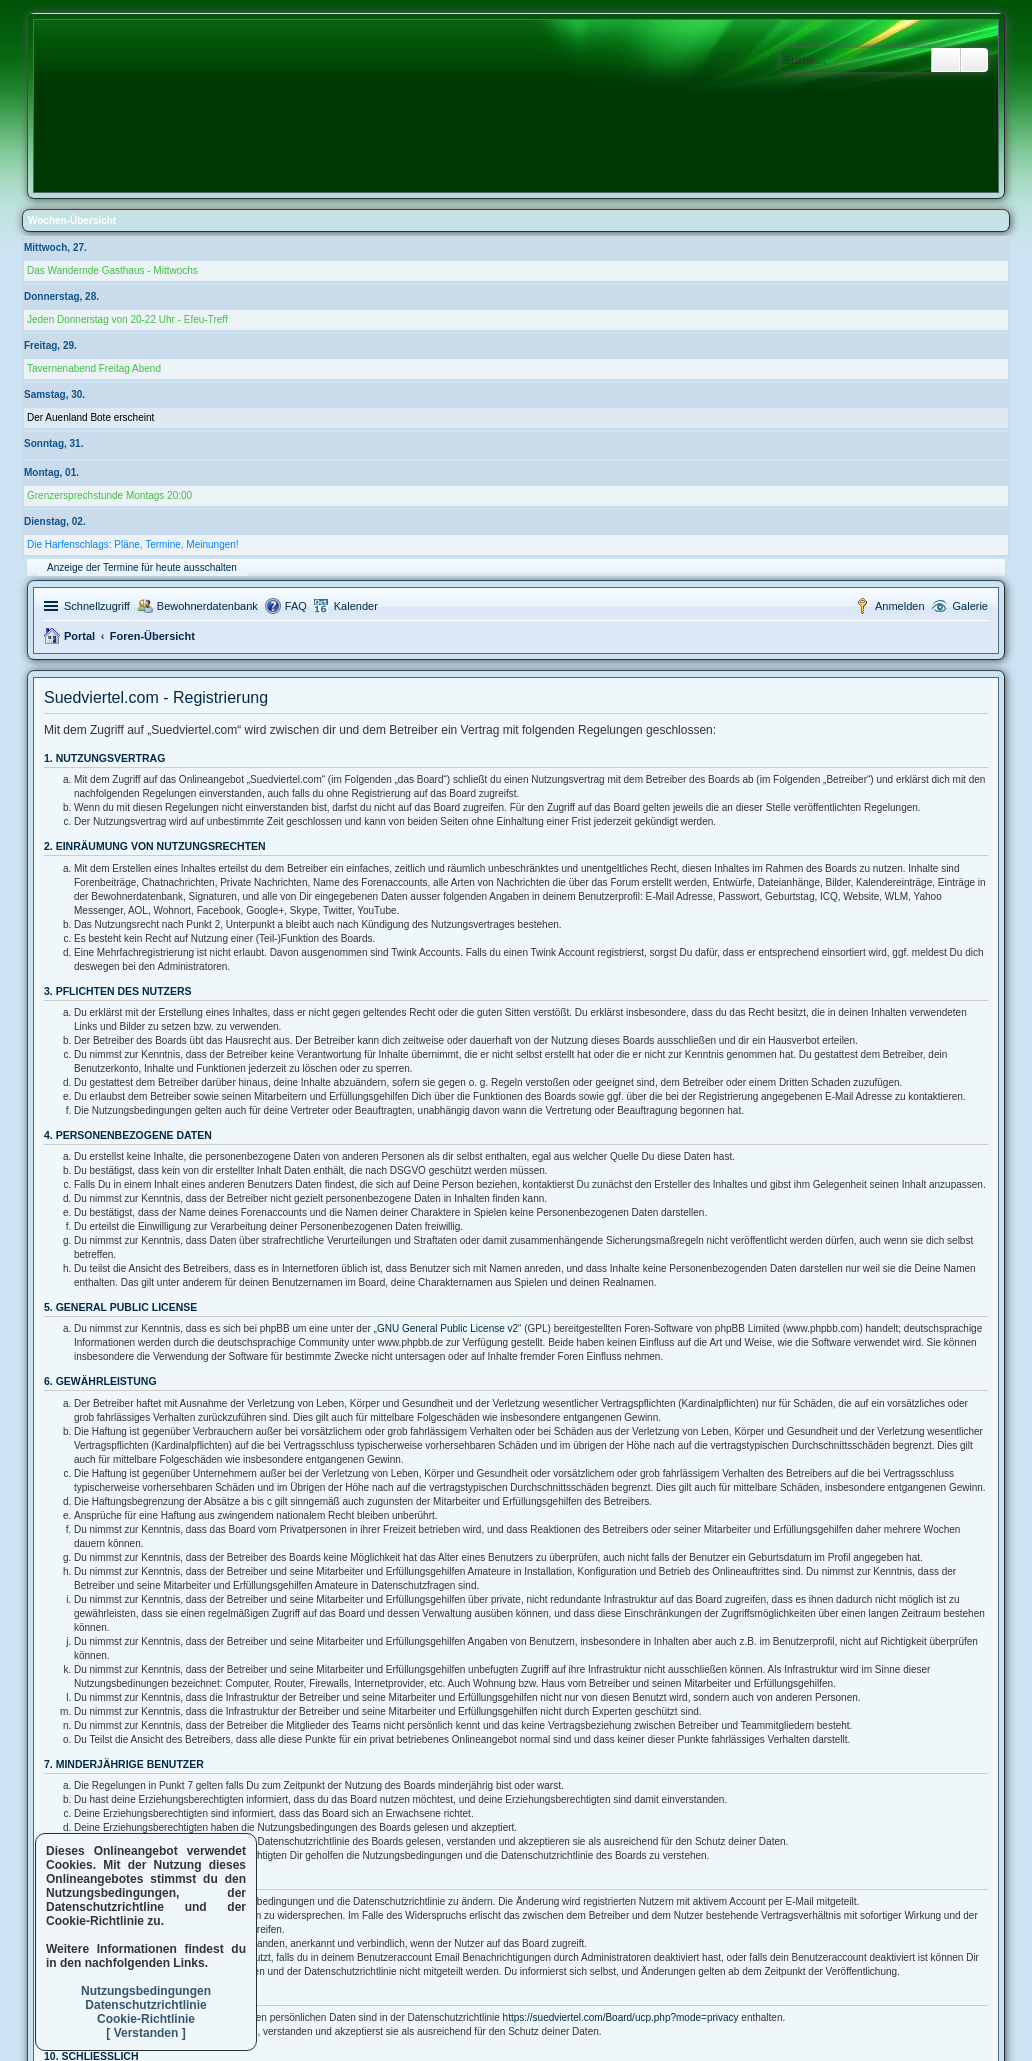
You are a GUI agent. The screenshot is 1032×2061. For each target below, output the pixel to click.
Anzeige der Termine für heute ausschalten (142, 567)
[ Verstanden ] (145, 2033)
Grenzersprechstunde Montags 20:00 (109, 495)
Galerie (970, 606)
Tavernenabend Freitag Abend (94, 368)
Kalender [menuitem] (356, 606)
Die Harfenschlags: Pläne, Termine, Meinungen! (133, 544)
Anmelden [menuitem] (900, 606)
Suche (946, 60)
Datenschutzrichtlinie (145, 2005)
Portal (79, 636)
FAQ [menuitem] (296, 606)
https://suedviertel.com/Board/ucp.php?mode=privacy (621, 2017)
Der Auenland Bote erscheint (90, 417)
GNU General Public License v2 (447, 1328)
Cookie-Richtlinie (146, 2019)
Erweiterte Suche (974, 60)
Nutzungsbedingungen (146, 1991)
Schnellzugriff (97, 606)
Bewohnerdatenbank (207, 606)
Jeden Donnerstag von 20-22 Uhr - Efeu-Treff (127, 319)
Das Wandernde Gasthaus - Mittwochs (112, 270)
